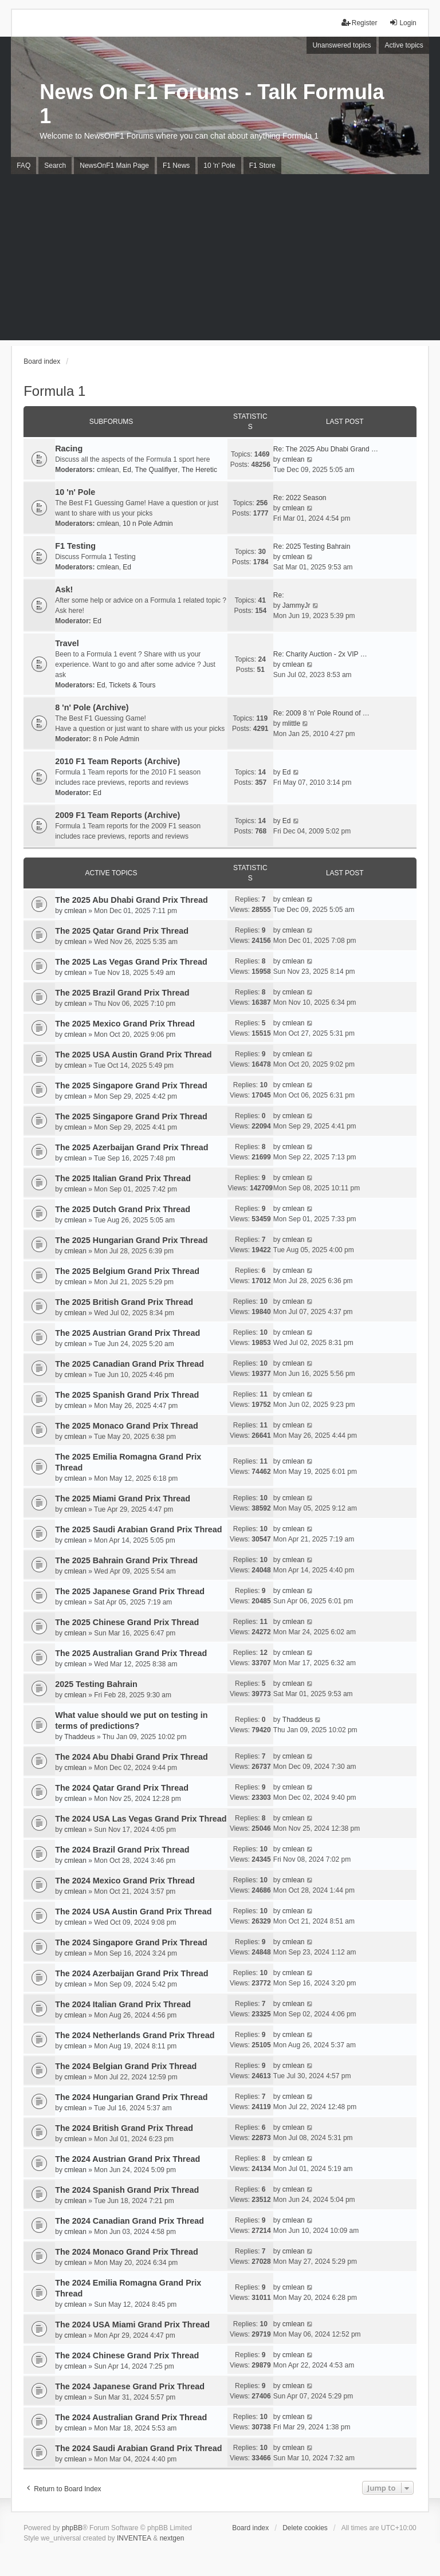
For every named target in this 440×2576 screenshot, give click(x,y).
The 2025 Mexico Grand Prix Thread (125, 1023)
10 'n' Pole (75, 492)
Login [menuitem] (402, 22)
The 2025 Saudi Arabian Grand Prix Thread (138, 1529)
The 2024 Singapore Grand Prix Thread (131, 1942)
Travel (67, 643)
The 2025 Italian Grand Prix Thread (123, 1178)
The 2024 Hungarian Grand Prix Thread (131, 2097)
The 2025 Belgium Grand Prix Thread (127, 1271)
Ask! (64, 589)
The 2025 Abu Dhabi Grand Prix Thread (131, 899)
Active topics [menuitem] (403, 45)
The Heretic (199, 470)
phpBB (72, 2528)
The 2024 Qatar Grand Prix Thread (121, 1787)
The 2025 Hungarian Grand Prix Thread (131, 1240)
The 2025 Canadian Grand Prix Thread (129, 1363)
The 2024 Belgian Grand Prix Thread (126, 2066)
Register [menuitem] (359, 22)
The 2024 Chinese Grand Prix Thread (127, 2355)
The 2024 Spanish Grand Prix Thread (127, 2189)
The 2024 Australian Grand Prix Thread (131, 2417)
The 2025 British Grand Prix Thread (124, 1302)
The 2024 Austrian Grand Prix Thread (127, 2159)
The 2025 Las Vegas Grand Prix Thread (131, 961)
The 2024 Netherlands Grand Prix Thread (134, 2035)
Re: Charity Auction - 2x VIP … (320, 654)
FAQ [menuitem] (23, 166)
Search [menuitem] (55, 166)
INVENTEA (134, 2538)
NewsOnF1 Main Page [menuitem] (114, 166)
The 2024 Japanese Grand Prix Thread (130, 2386)
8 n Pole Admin (116, 739)
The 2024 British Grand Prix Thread (124, 2128)
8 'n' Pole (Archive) (91, 707)
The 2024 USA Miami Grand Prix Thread (132, 2324)
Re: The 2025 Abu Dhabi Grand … (325, 449)
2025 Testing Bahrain (96, 1684)
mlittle (291, 723)
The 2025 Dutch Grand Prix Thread (122, 1209)
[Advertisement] (220, 260)
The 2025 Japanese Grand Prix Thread (130, 1591)
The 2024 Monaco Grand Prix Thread (126, 2251)
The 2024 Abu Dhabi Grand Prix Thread (131, 1756)
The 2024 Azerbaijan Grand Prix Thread (131, 1973)
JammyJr (296, 605)
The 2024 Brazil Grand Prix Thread (122, 1849)
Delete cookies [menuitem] (305, 2528)
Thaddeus (79, 1737)
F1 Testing (75, 545)
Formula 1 (54, 391)
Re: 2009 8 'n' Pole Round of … (321, 713)
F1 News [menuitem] (176, 166)
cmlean (108, 470)
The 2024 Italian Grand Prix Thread (123, 2004)
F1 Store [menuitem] (262, 166)
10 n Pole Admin (147, 524)
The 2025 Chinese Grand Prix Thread (127, 1622)
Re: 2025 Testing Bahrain (312, 546)
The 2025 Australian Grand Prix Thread (131, 1653)
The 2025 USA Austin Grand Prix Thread (133, 1054)
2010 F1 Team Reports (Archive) (117, 761)
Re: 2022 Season (300, 498)
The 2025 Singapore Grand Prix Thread (131, 1085)
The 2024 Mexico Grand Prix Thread (125, 1880)
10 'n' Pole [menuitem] (219, 166)
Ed (127, 470)
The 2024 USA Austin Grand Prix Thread (133, 1911)
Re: (278, 595)
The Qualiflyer (156, 470)
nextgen (172, 2538)
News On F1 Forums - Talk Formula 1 (212, 104)
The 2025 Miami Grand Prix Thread (122, 1498)
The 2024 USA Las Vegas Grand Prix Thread (140, 1818)
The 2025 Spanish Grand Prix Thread (127, 1394)
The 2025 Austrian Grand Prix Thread (127, 1333)
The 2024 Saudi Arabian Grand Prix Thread (138, 2448)
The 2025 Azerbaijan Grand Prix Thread (131, 1147)
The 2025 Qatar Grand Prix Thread (121, 930)
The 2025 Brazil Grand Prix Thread (122, 992)
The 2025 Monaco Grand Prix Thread (126, 1425)
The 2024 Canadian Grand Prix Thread (129, 2220)
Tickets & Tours (132, 685)
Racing (68, 448)
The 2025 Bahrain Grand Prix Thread (126, 1560)
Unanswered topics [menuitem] (341, 45)
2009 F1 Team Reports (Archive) (117, 815)
